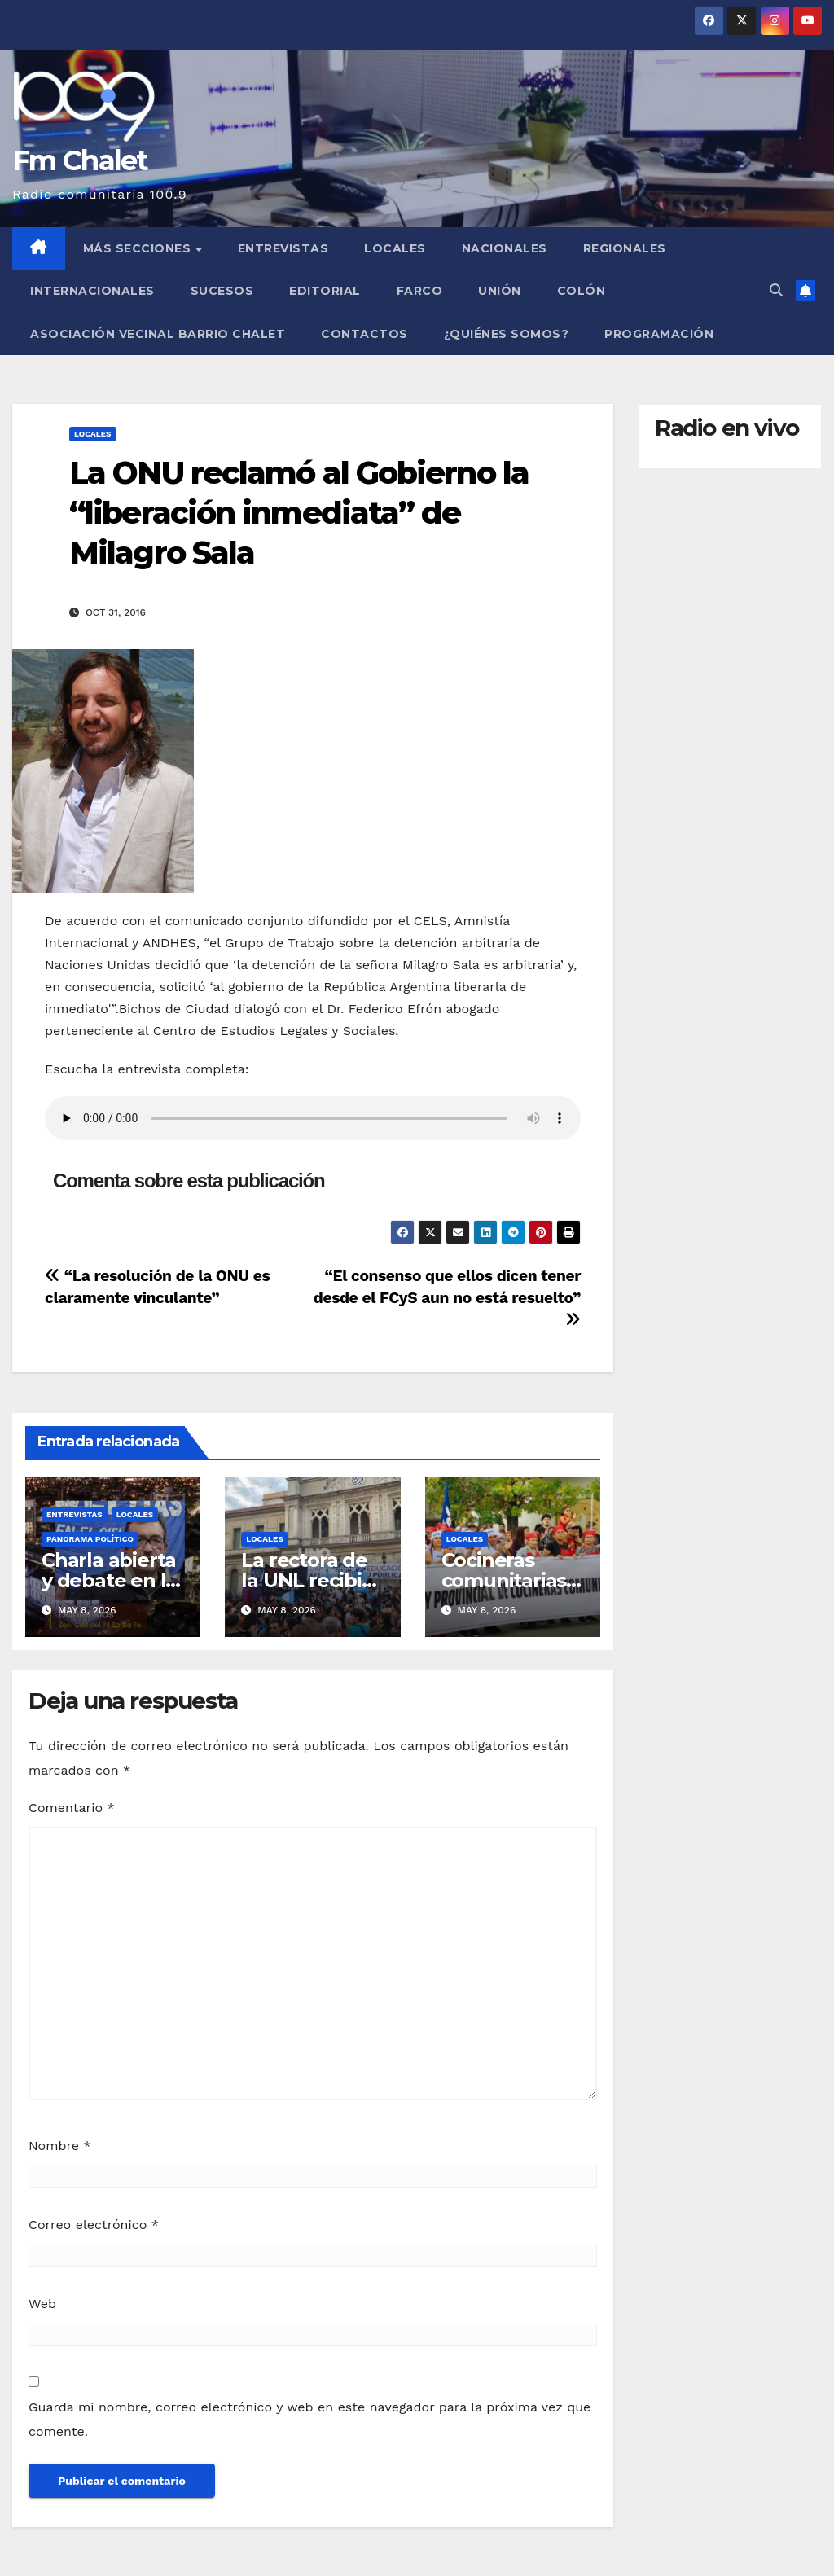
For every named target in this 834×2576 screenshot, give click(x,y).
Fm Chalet (80, 160)
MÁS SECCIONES (139, 248)
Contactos (364, 334)
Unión (499, 290)
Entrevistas (283, 248)
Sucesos (222, 290)
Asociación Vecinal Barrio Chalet (157, 334)
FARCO (420, 290)
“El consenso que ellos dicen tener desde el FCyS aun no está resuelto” (447, 1296)
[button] (776, 290)
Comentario (72, 1807)
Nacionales (504, 248)
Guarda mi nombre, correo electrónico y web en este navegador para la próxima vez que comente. (309, 2419)
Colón (581, 290)
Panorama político (90, 1538)
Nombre (60, 2145)
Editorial (325, 290)
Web (42, 2303)
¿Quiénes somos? (506, 334)
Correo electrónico (94, 2224)
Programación (658, 334)
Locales (395, 248)
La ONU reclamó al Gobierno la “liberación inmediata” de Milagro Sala (299, 513)
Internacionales (92, 290)
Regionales (624, 248)
